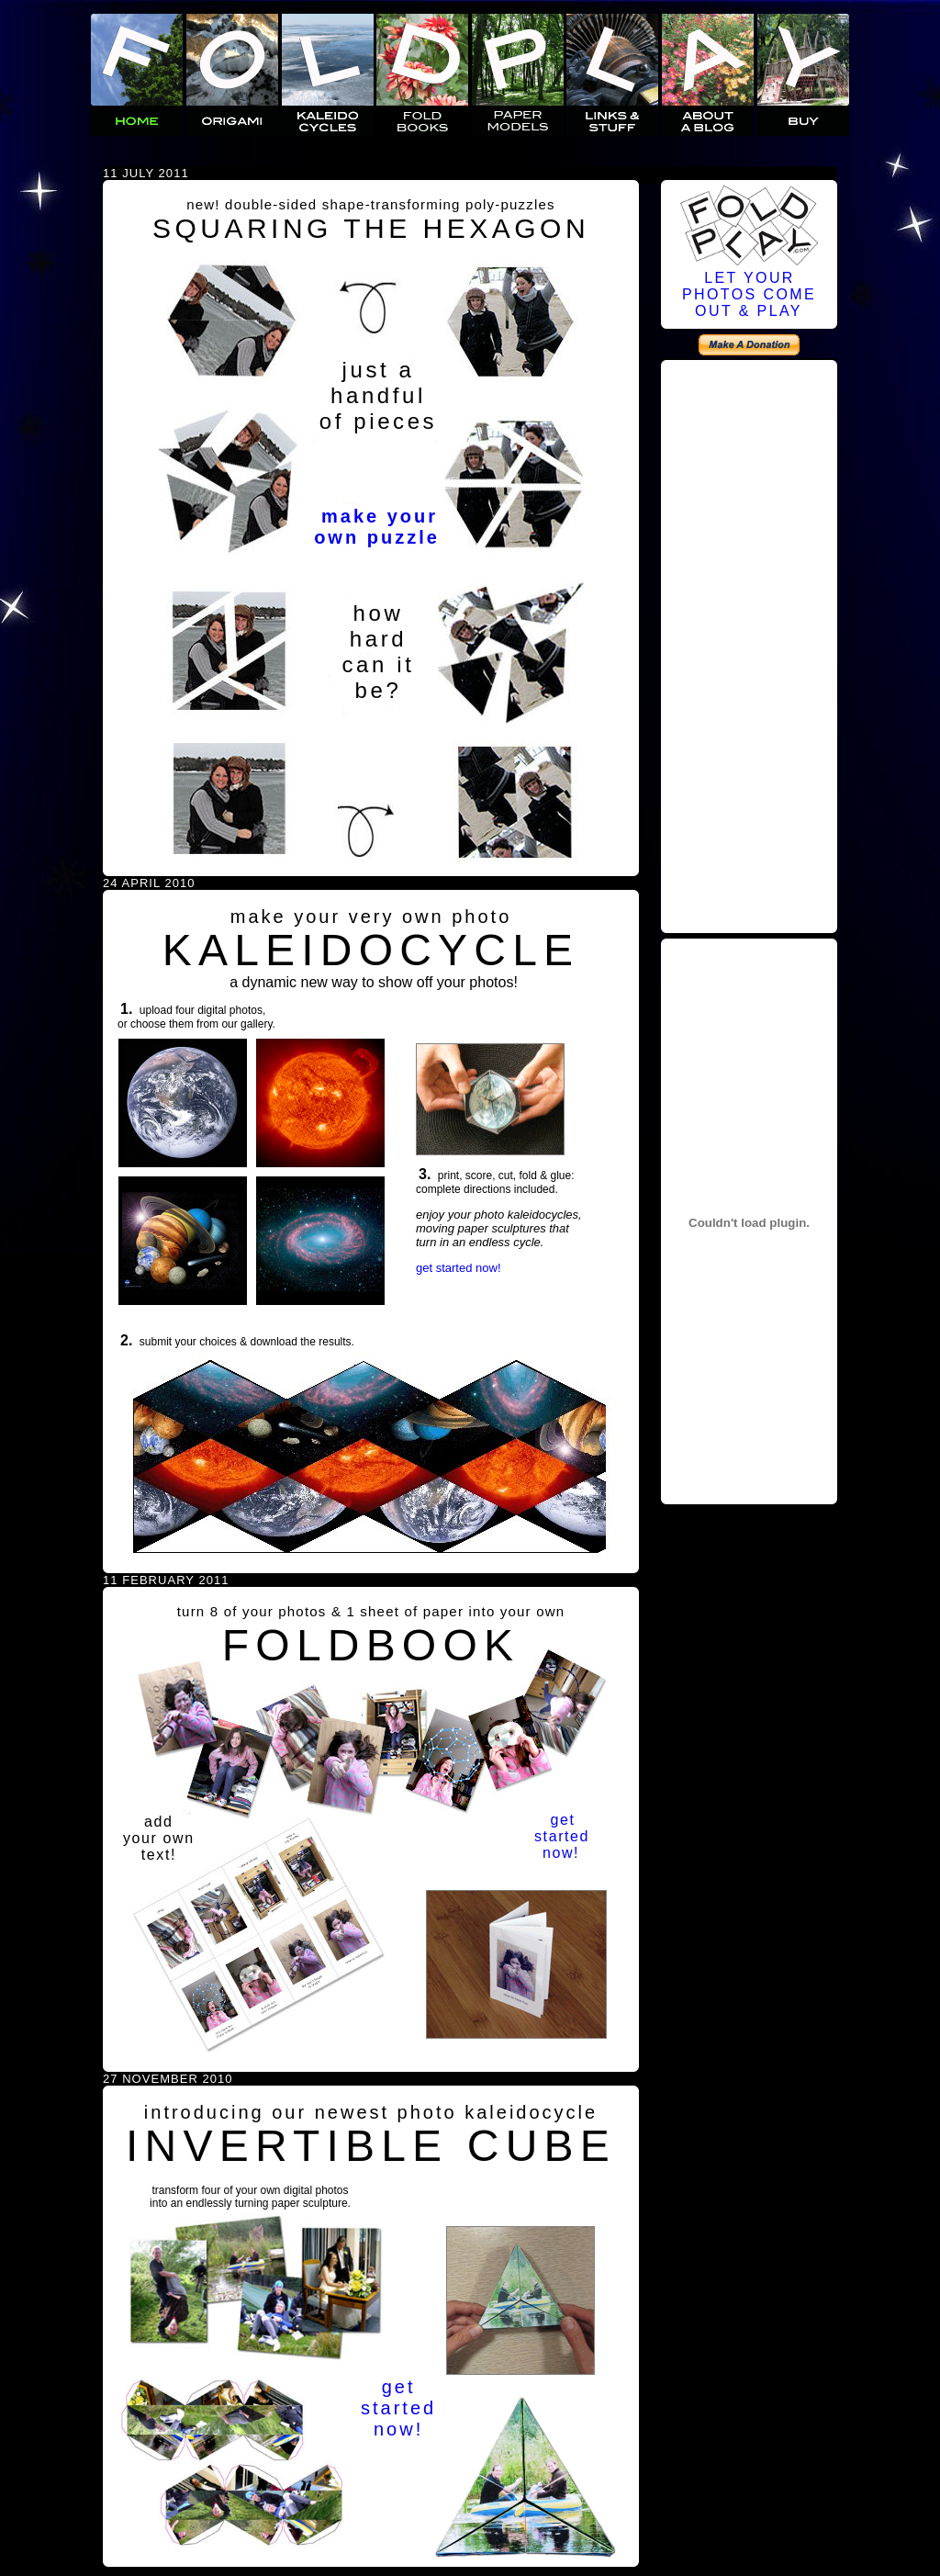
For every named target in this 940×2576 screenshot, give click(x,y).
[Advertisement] (749, 643)
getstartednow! (561, 1836)
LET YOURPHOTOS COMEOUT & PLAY (749, 294)
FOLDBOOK (371, 1645)
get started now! (458, 1268)
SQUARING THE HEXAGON (370, 228)
